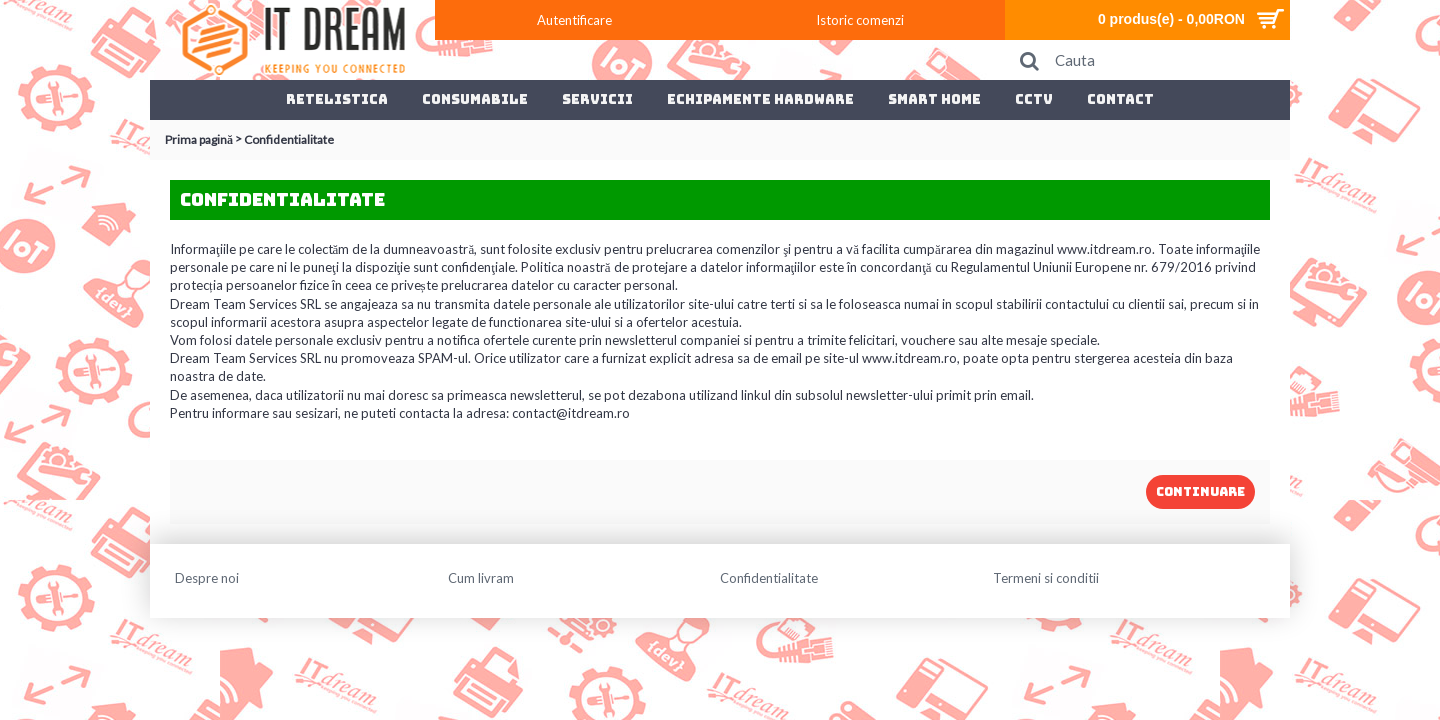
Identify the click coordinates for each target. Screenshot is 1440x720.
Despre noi (207, 578)
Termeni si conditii (1046, 578)
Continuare (1200, 492)
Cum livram (481, 578)
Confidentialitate (769, 578)
